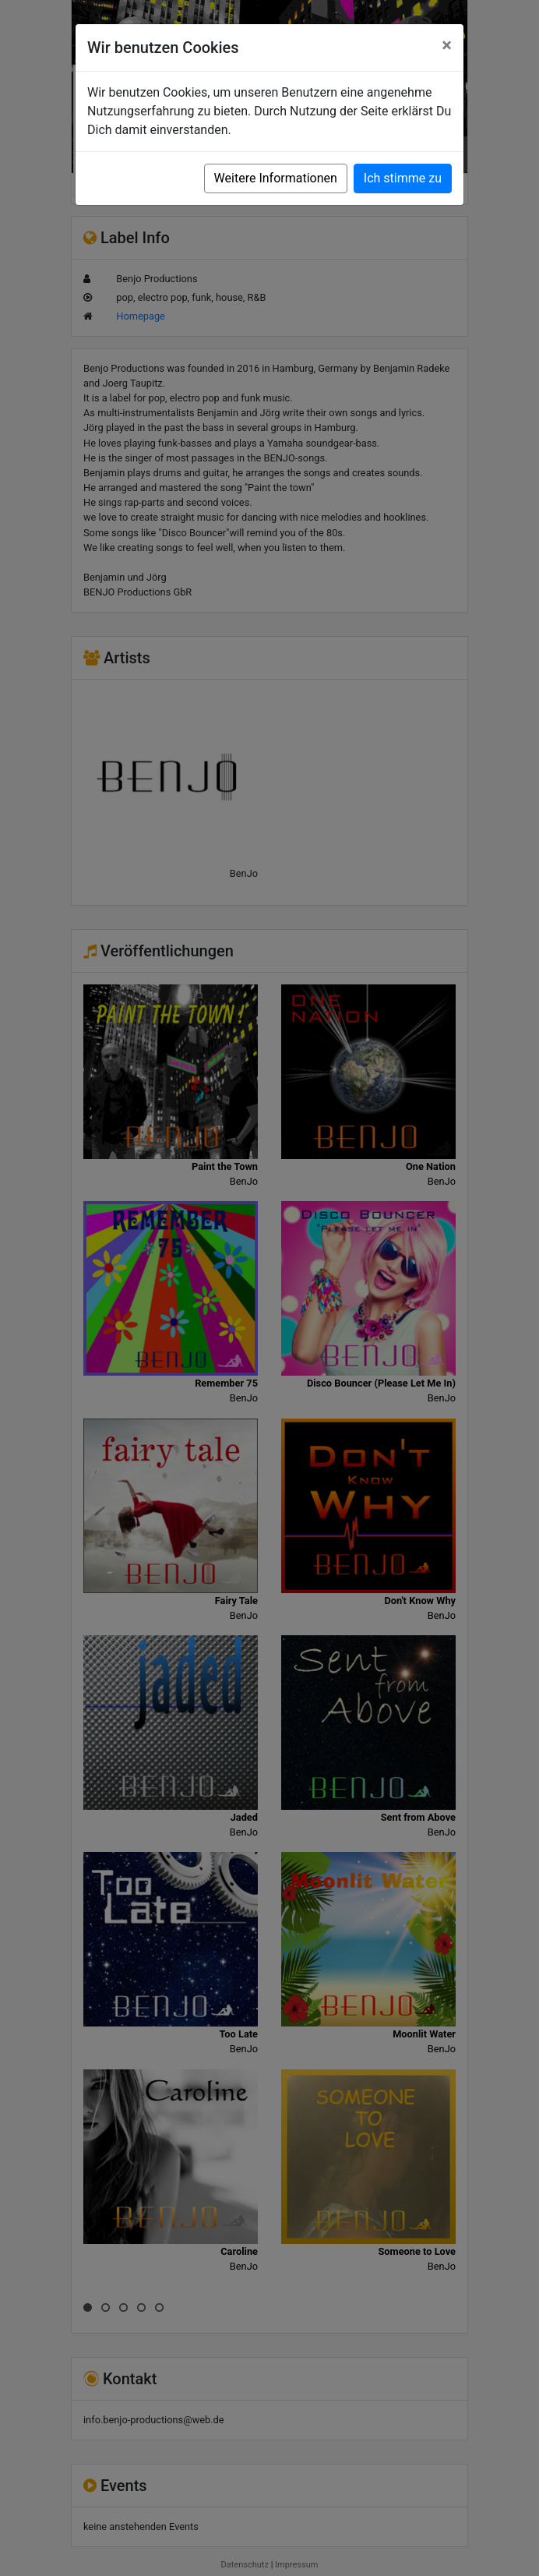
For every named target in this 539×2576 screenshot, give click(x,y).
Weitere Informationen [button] (275, 178)
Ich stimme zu (403, 178)
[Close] (446, 45)
